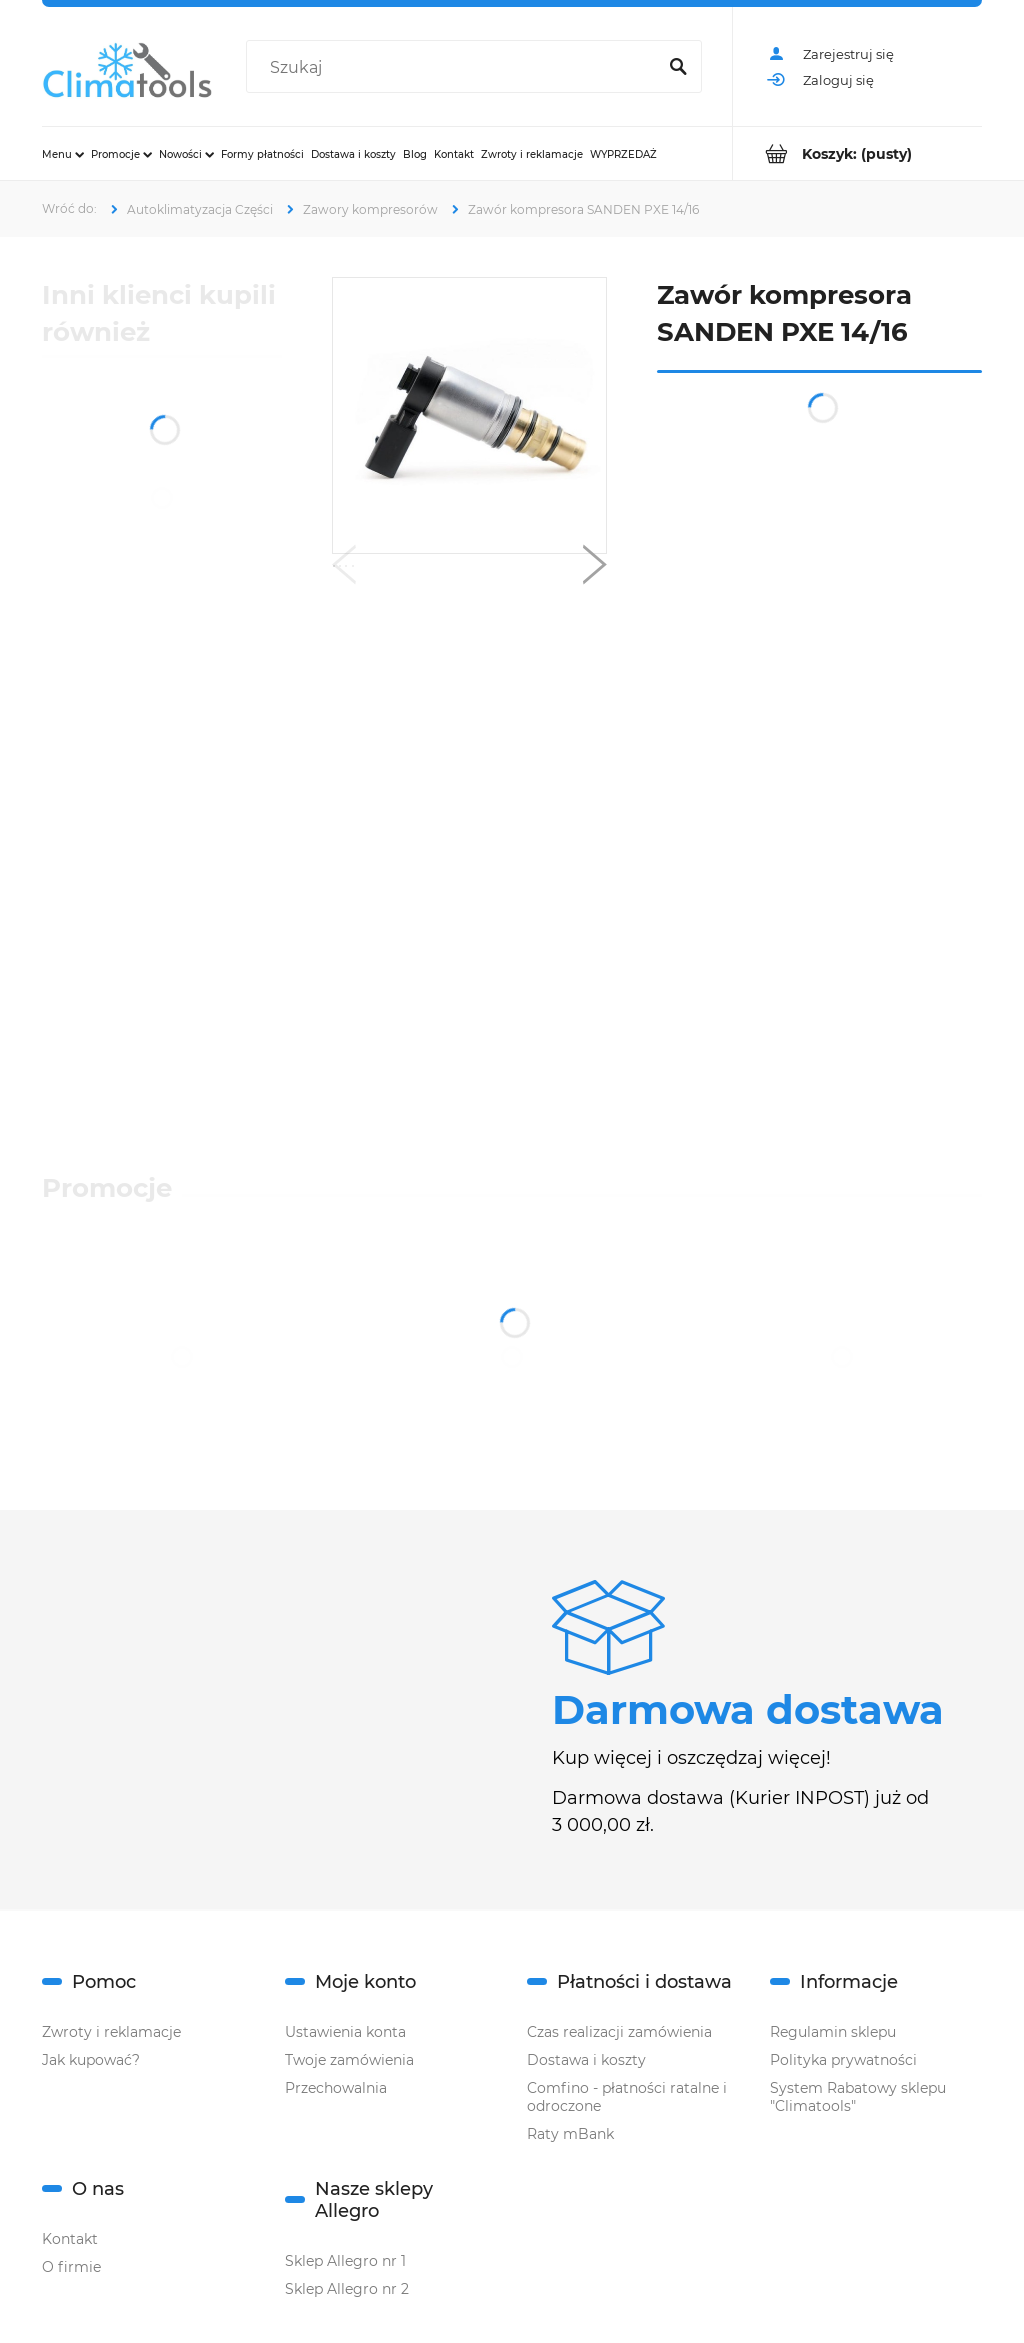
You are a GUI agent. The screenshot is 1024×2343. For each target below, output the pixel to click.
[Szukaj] (678, 68)
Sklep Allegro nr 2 (347, 2289)
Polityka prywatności (843, 2060)
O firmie (71, 2267)
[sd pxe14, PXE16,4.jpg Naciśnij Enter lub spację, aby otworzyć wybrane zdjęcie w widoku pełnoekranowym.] (469, 415)
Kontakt (70, 2239)
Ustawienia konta (345, 2032)
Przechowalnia (336, 2088)
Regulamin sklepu (833, 2032)
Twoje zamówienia (349, 2060)
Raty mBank (570, 2134)
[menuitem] (63, 154)
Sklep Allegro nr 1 (345, 2261)
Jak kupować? (91, 2060)
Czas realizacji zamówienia (619, 2032)
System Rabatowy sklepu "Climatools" (858, 2097)
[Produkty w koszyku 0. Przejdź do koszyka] (857, 153)
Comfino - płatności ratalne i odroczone (627, 2097)
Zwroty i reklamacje (111, 2032)
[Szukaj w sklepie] (455, 68)
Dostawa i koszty (586, 2060)
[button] (344, 569)
